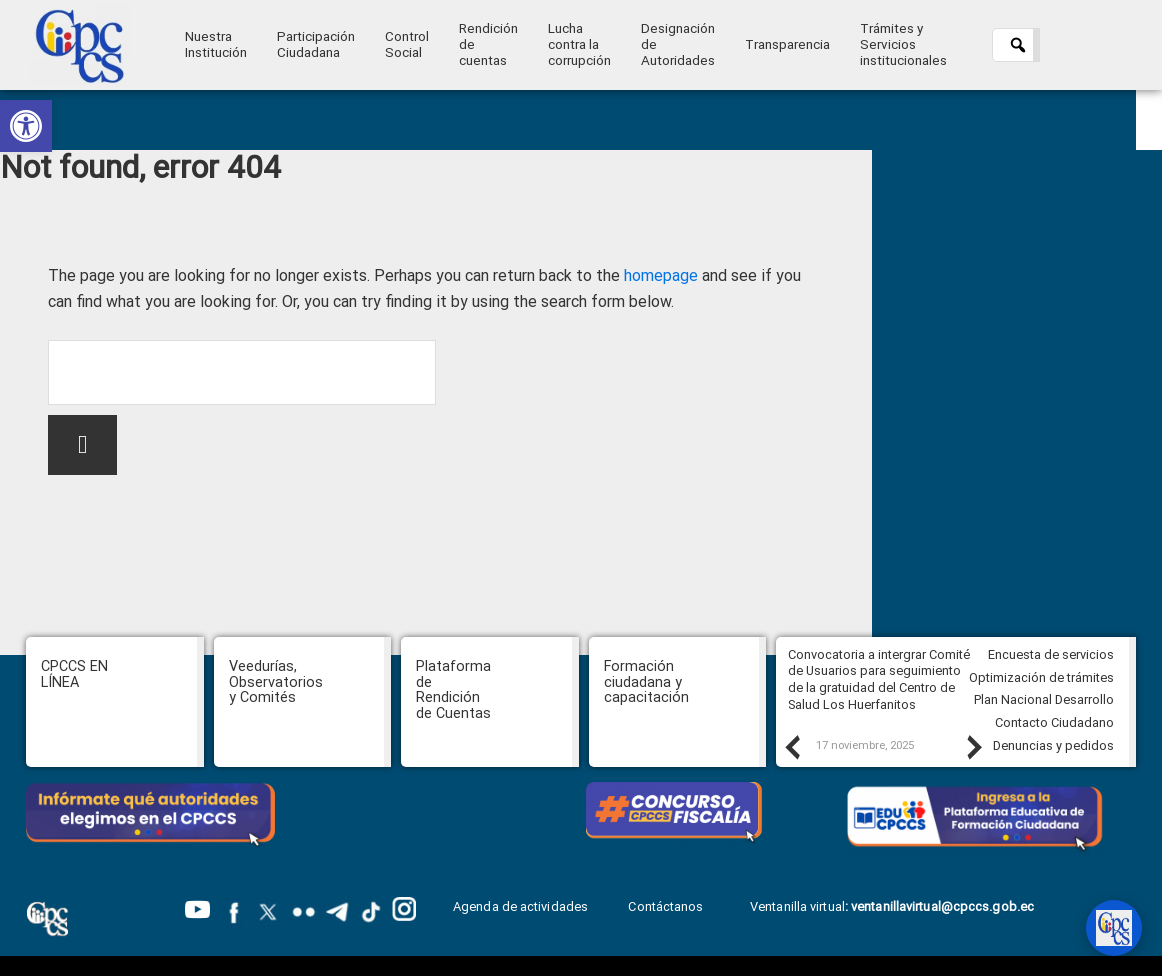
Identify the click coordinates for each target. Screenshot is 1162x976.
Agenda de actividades (520, 906)
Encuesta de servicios (1051, 654)
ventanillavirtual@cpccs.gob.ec (942, 906)
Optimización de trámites (1041, 677)
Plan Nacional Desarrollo (1044, 699)
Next (973, 747)
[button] (26, 126)
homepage (661, 275)
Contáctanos (667, 906)
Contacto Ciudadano (1054, 722)
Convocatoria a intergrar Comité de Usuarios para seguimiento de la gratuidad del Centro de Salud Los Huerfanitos (879, 679)
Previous (791, 747)
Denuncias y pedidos (1053, 745)
